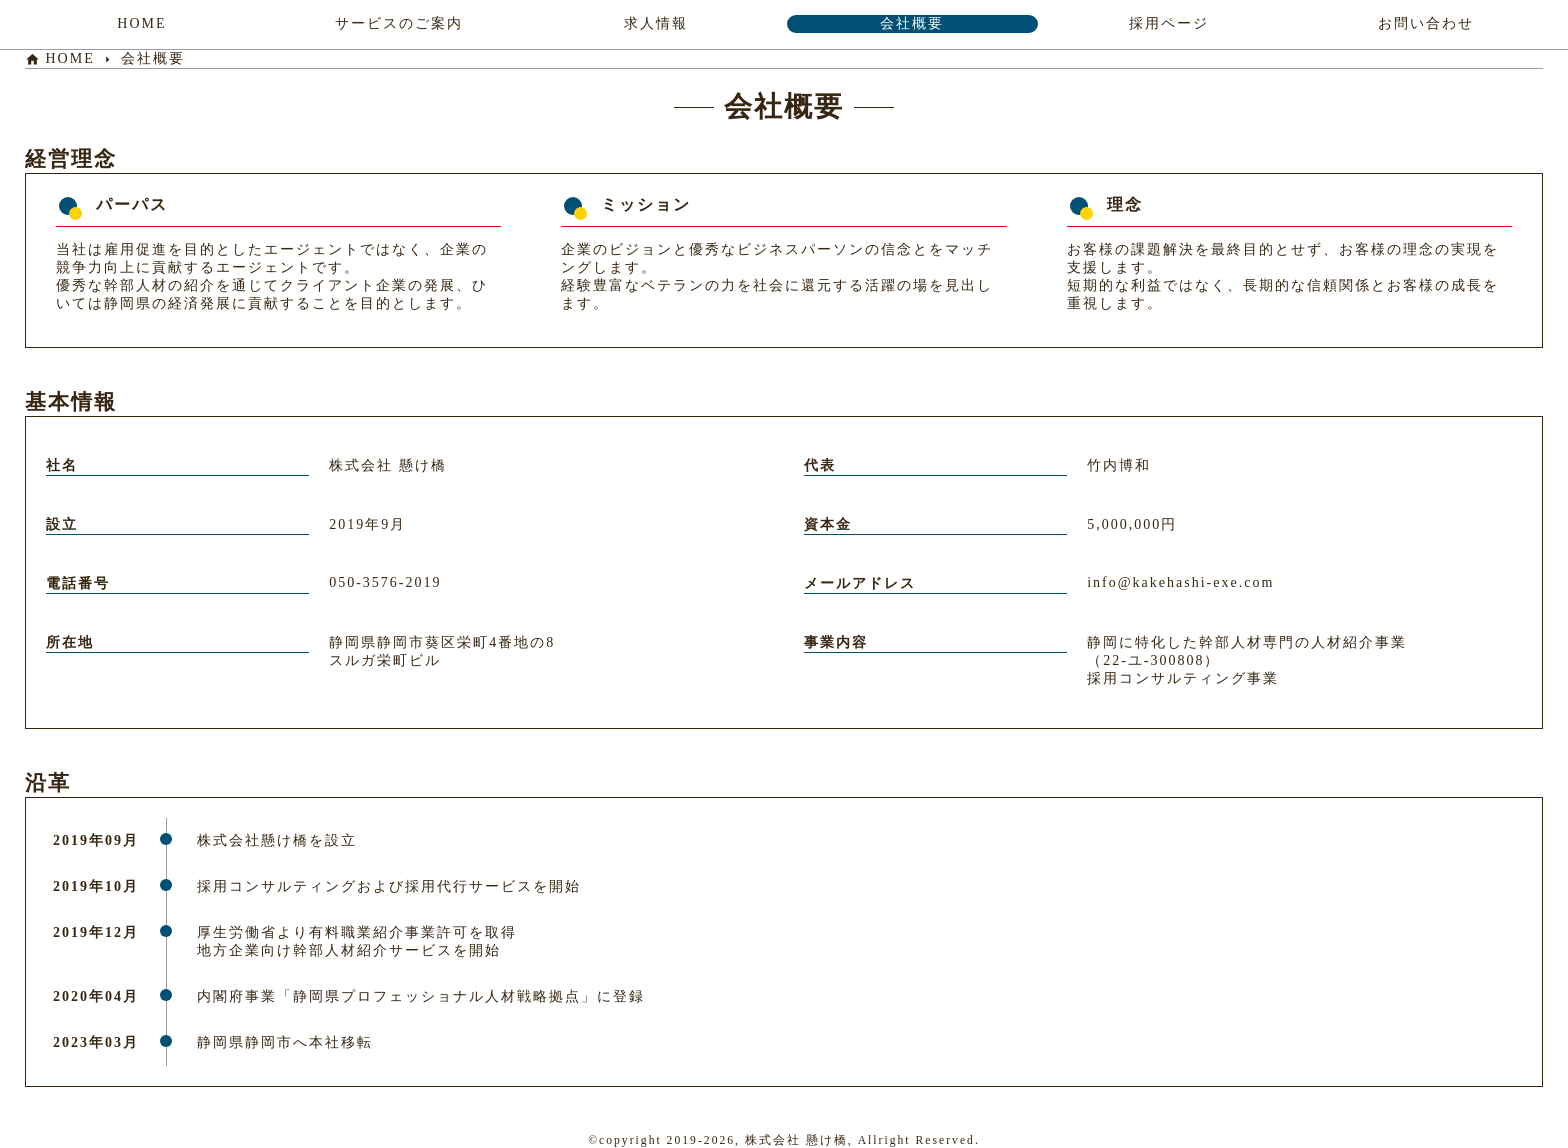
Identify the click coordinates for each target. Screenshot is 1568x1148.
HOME (141, 23)
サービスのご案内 (399, 23)
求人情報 (656, 23)
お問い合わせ (1426, 23)
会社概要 (912, 23)
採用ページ (1169, 23)
